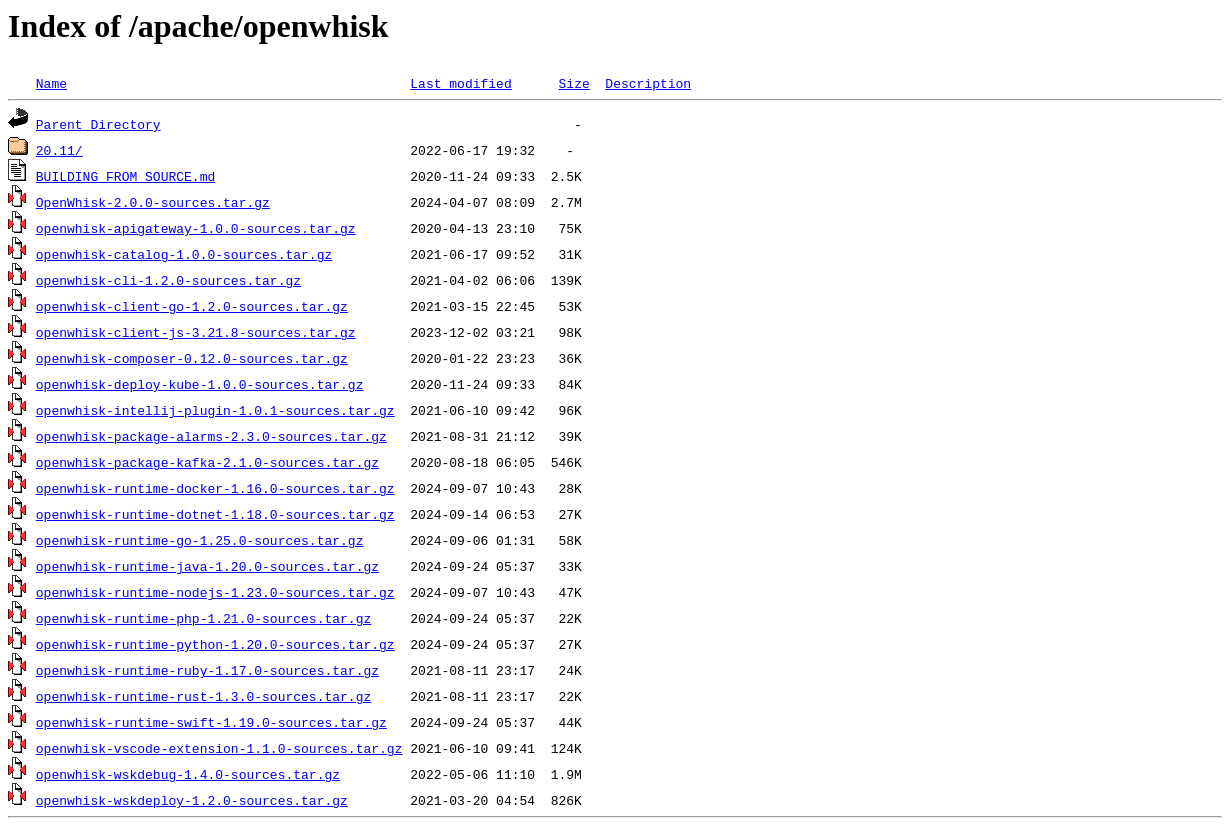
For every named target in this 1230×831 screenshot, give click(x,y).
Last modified (460, 83)
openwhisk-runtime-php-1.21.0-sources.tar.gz (203, 618)
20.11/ (59, 150)
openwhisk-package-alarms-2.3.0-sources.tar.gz (211, 436)
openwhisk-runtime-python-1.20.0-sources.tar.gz (215, 644)
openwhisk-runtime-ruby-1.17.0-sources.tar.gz (207, 670)
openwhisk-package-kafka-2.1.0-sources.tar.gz (207, 462)
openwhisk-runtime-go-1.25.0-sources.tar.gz (200, 540)
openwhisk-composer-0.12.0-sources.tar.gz (192, 358)
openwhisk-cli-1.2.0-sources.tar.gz (168, 280)
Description (648, 83)
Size (573, 83)
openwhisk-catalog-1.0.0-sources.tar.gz (184, 254)
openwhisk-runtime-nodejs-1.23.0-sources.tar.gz (215, 592)
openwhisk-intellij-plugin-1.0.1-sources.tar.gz (215, 410)
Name (51, 83)
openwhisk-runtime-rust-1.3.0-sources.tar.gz (203, 696)
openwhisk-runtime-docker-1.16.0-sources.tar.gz (215, 488)
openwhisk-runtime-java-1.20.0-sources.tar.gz (207, 566)
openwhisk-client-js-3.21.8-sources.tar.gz (196, 332)
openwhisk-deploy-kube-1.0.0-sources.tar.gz (200, 384)
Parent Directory (98, 124)
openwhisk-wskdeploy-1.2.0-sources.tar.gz (192, 800)
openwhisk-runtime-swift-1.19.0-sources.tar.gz (211, 722)
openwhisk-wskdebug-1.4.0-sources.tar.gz (188, 774)
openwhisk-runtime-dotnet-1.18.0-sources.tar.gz (215, 514)
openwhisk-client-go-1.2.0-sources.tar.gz (192, 306)
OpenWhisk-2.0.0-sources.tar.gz (153, 202)
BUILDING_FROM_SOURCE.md (125, 176)
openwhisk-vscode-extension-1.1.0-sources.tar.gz (219, 748)
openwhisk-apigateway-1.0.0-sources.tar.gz (196, 228)
